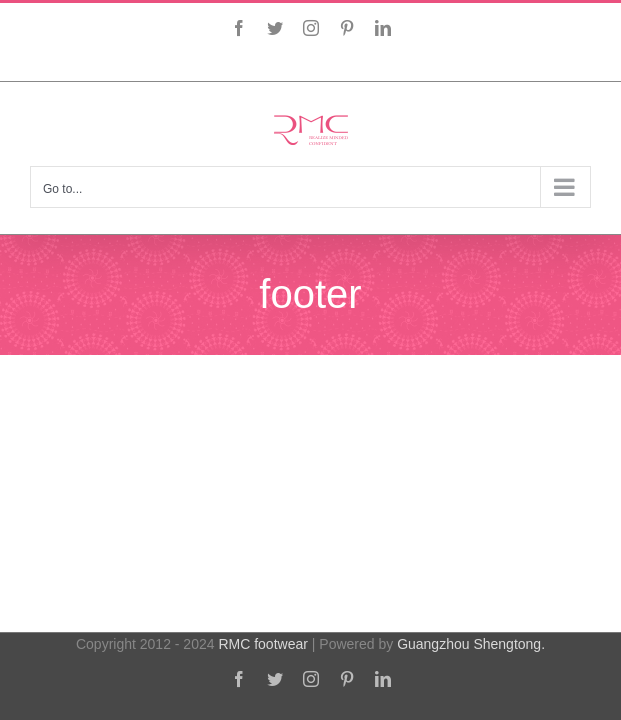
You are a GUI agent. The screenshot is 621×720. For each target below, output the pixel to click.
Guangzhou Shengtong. (471, 659)
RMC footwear (262, 659)
